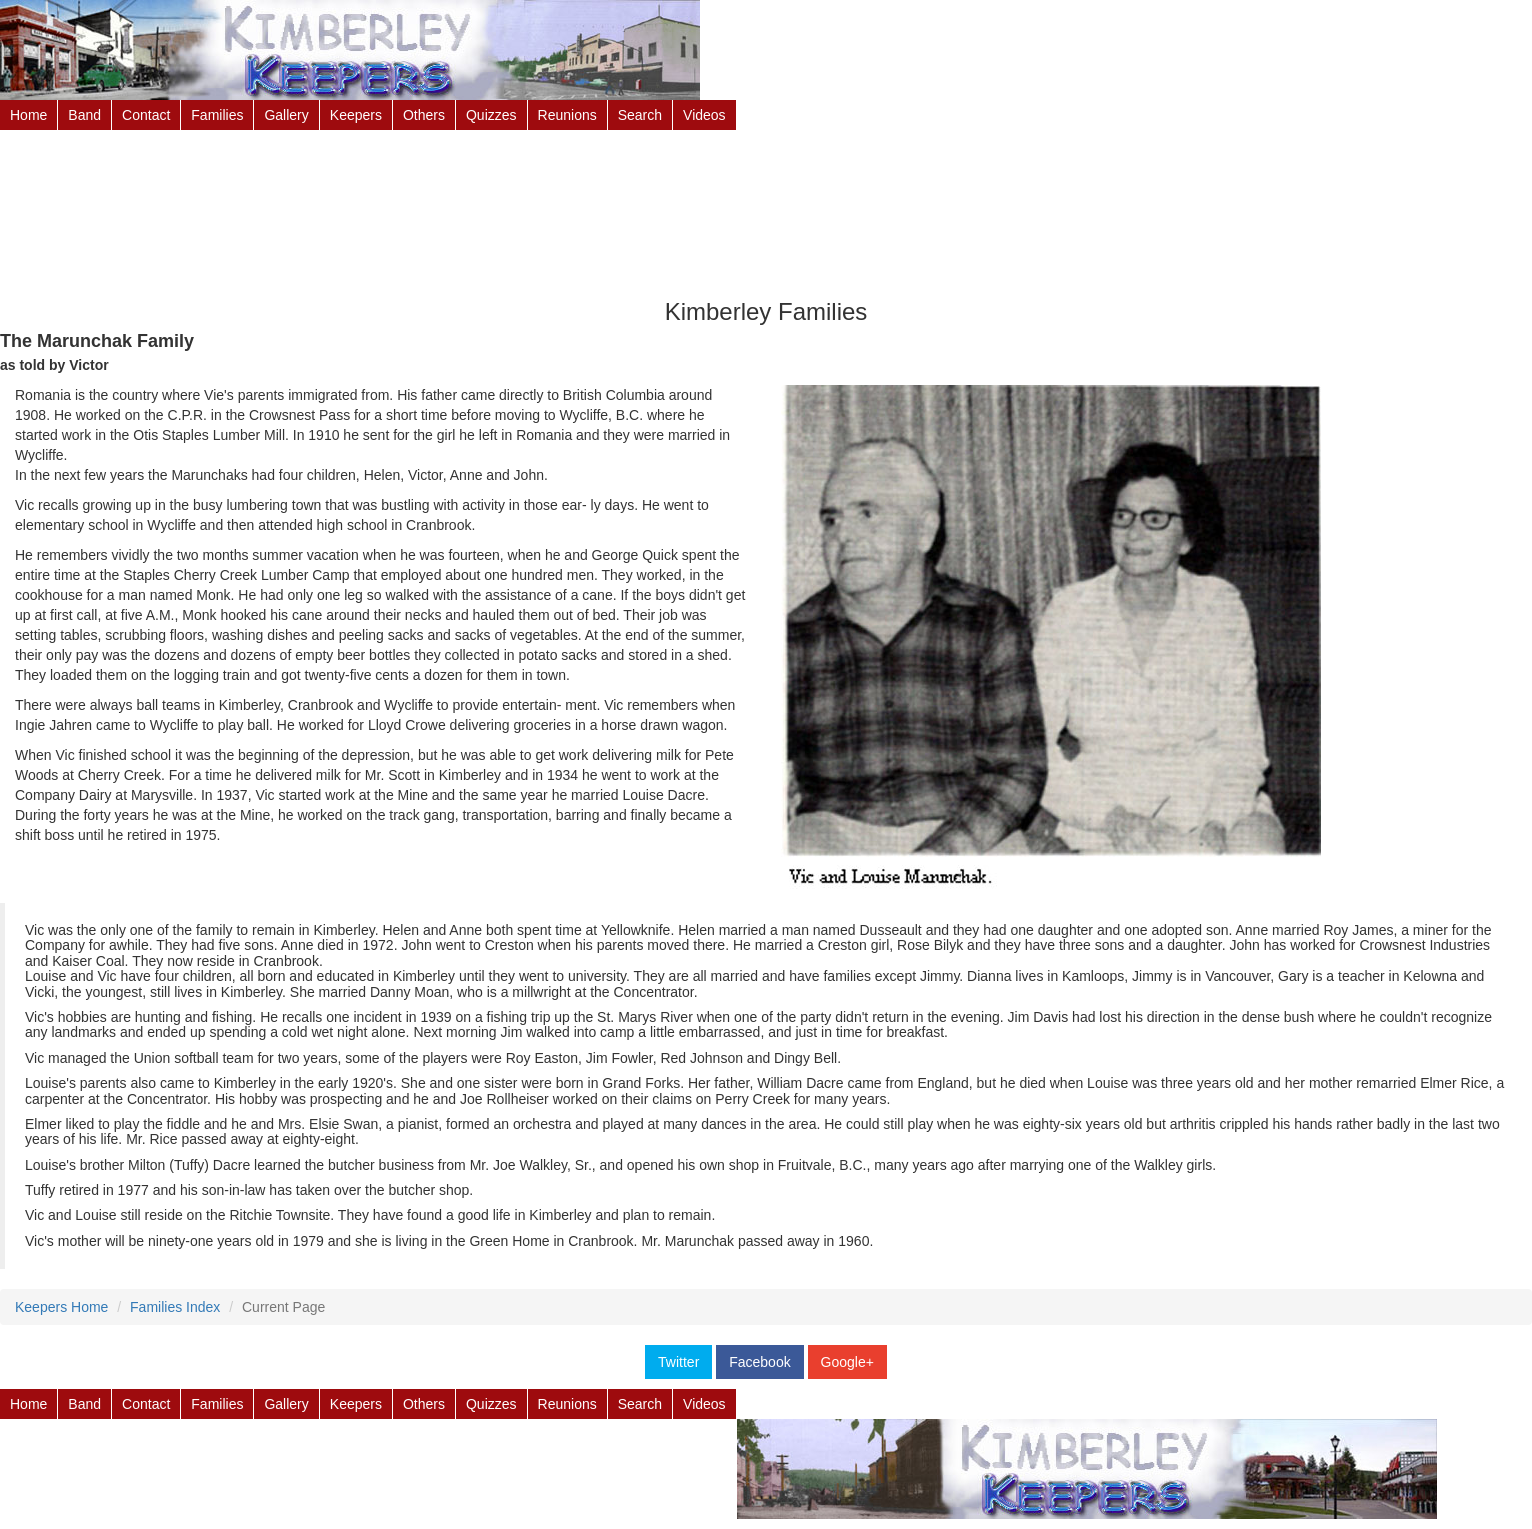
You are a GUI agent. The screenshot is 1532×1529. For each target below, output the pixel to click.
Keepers (356, 115)
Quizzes (491, 115)
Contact (146, 115)
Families (217, 115)
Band (84, 115)
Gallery (286, 115)
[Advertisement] (766, 205)
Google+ (847, 1362)
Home (28, 115)
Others (424, 115)
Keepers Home (61, 1307)
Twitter (678, 1362)
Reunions (567, 115)
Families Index (175, 1307)
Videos (704, 115)
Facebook (759, 1362)
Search (640, 115)
